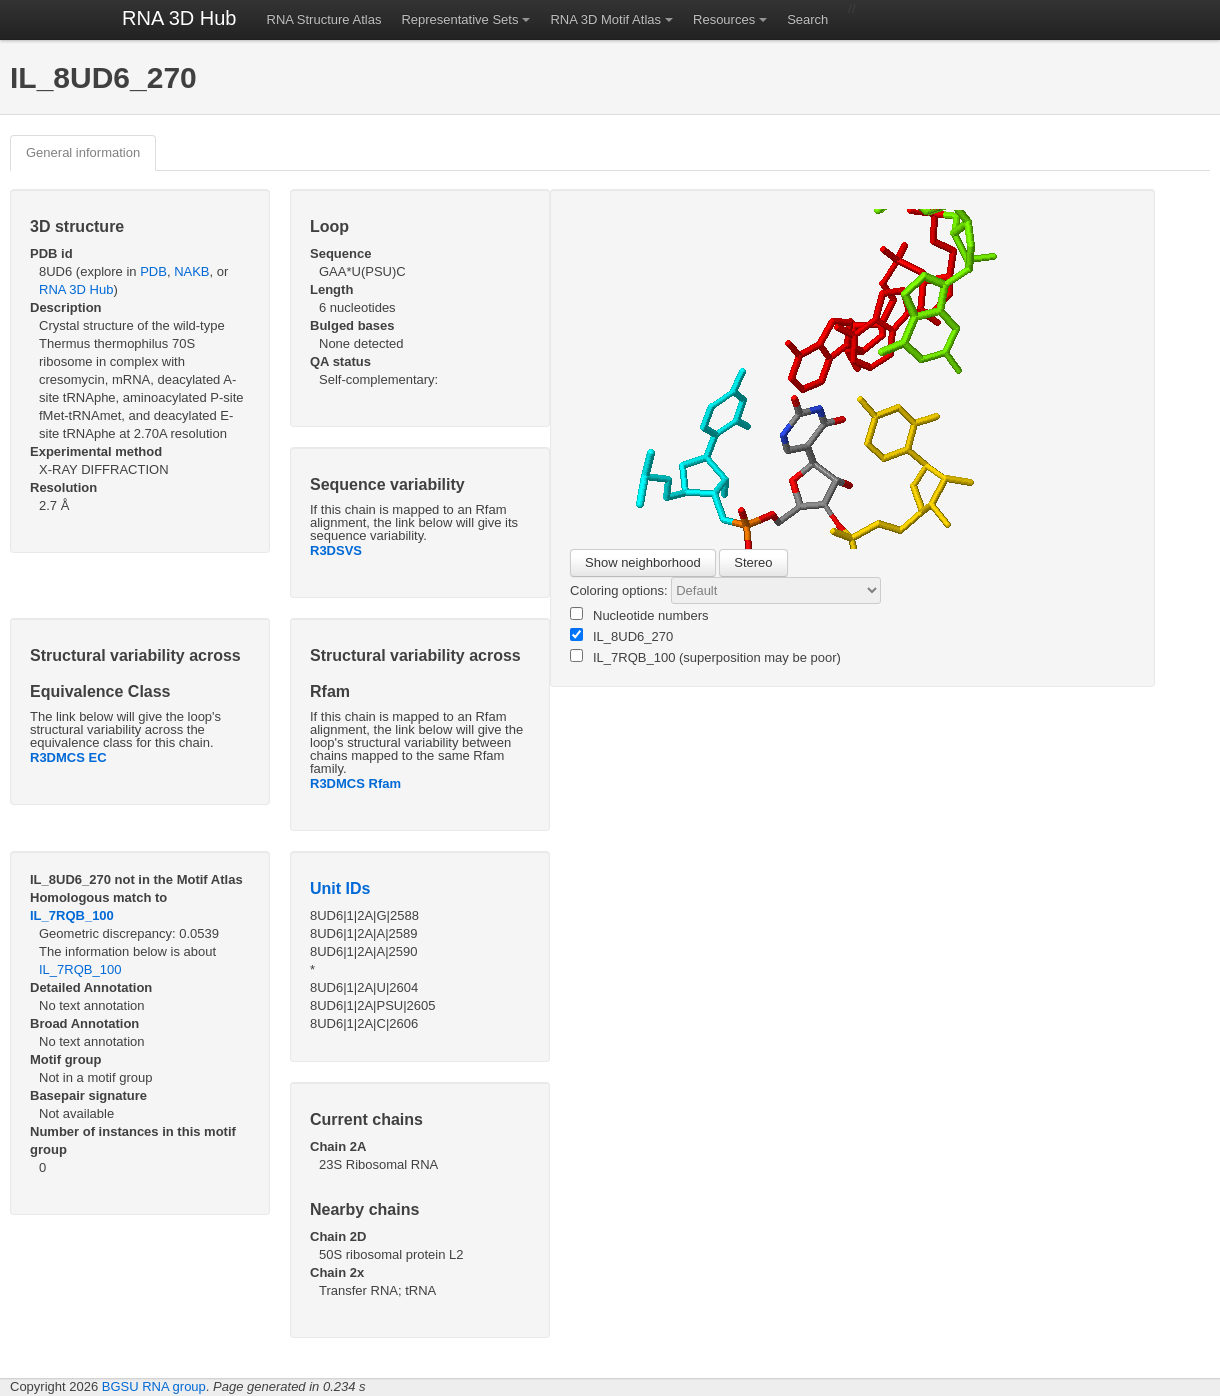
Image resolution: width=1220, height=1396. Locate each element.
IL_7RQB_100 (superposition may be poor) (705, 657)
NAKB (191, 271)
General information (83, 152)
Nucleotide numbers (639, 615)
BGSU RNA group (154, 1386)
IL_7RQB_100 (72, 915)
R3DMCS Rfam (355, 783)
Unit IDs (340, 888)
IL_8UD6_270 (621, 636)
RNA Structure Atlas (324, 19)
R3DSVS (336, 550)
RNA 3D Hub (179, 18)
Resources (724, 19)
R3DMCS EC (68, 757)
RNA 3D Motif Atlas (605, 19)
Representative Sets (459, 19)
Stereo (753, 562)
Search (807, 19)
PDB (153, 271)
